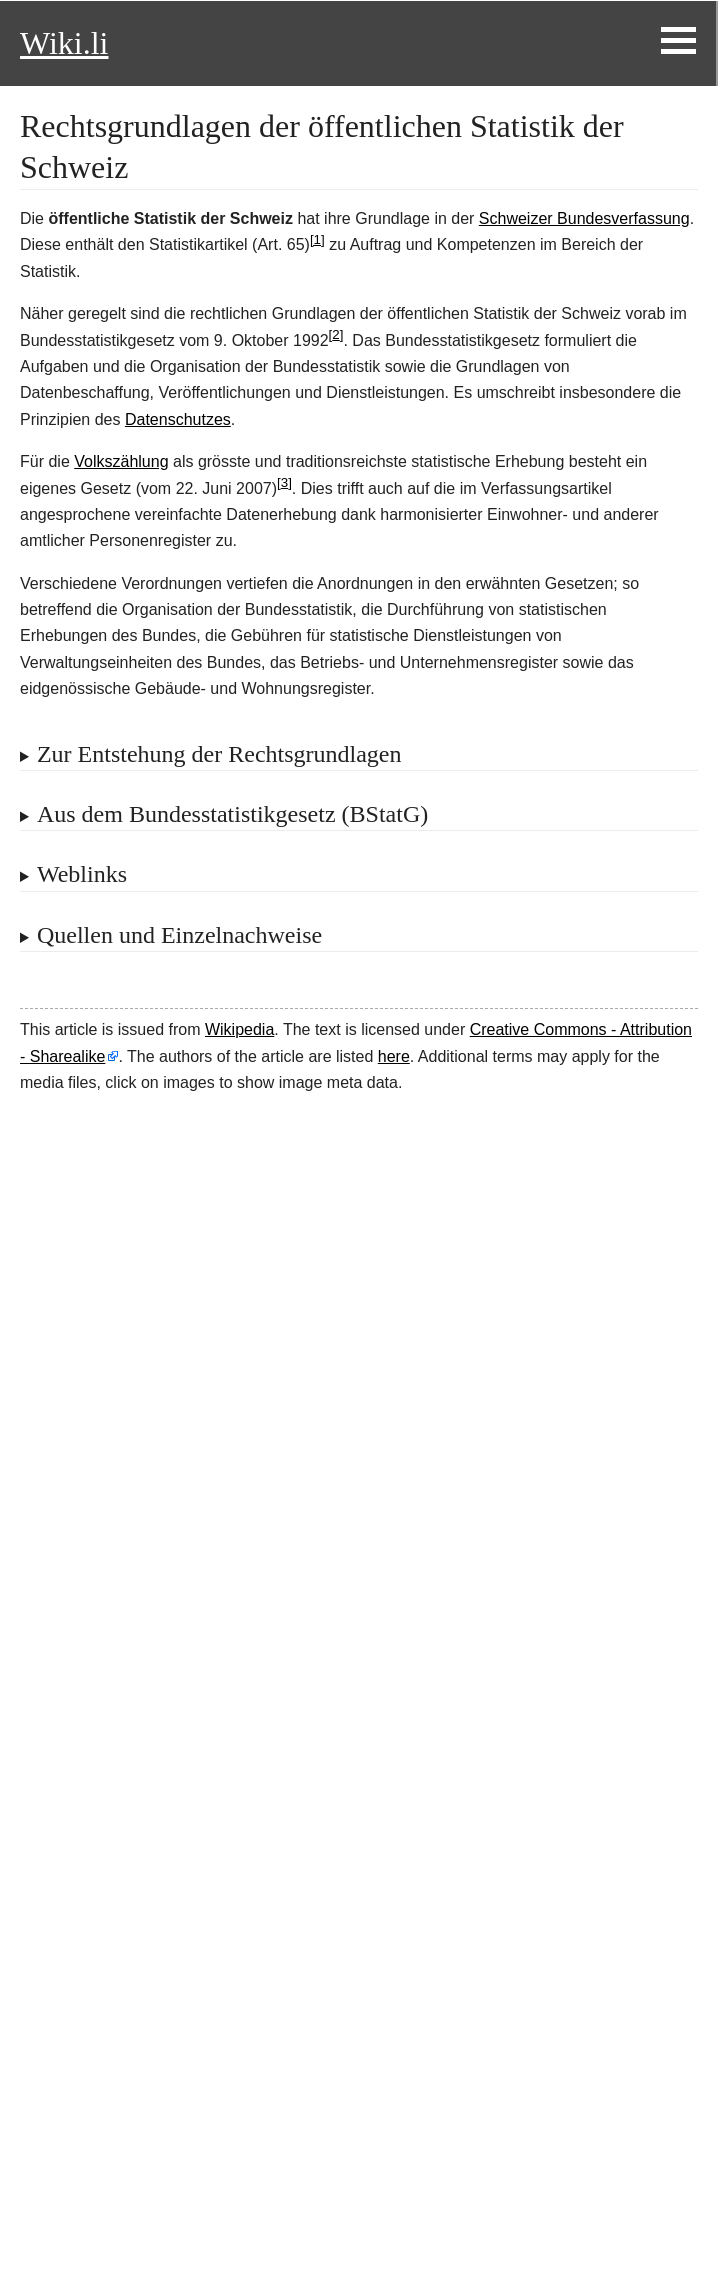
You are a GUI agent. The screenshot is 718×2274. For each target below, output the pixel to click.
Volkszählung (121, 461)
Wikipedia (239, 1029)
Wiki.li (64, 43)
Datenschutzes (178, 419)
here (394, 1056)
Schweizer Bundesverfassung (584, 218)
